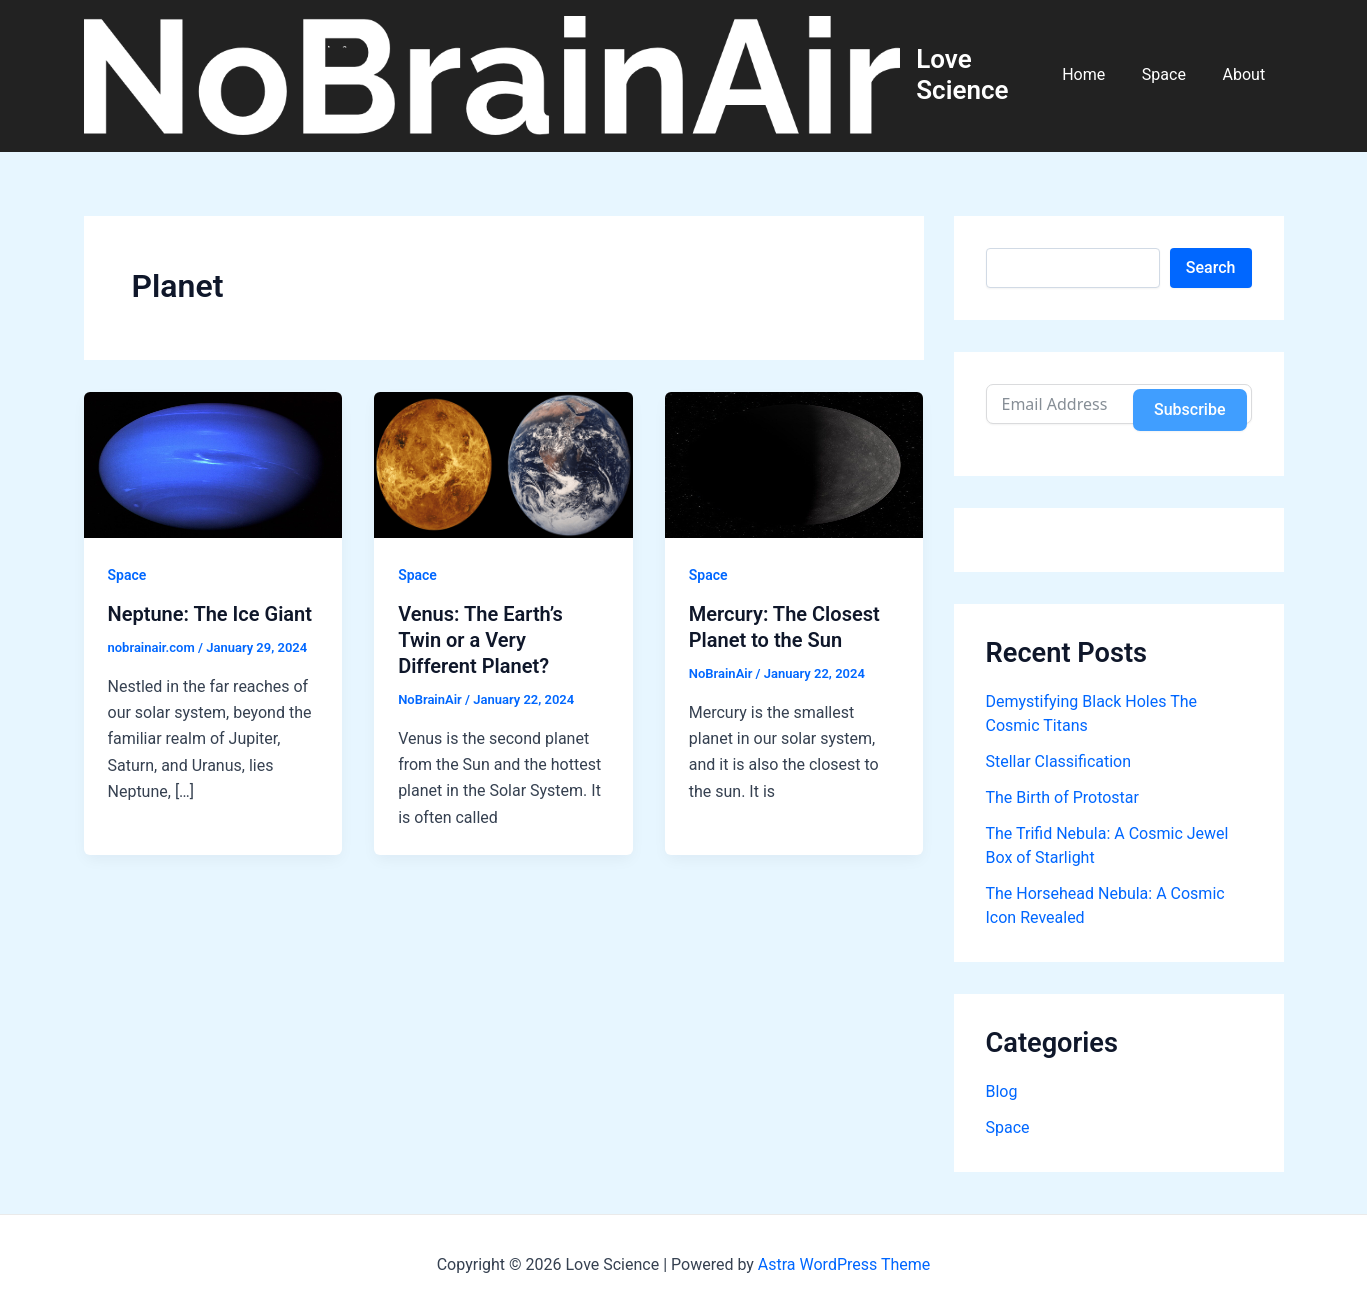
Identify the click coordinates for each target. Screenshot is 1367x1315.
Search (1211, 268)
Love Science (975, 75)
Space (1171, 75)
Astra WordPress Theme (844, 1264)
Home (1095, 75)
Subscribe (1189, 410)
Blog (1002, 1093)
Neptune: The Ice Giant (210, 616)
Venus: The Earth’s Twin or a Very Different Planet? (480, 642)
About (1246, 75)
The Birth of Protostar (1062, 799)
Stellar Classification (1059, 763)
